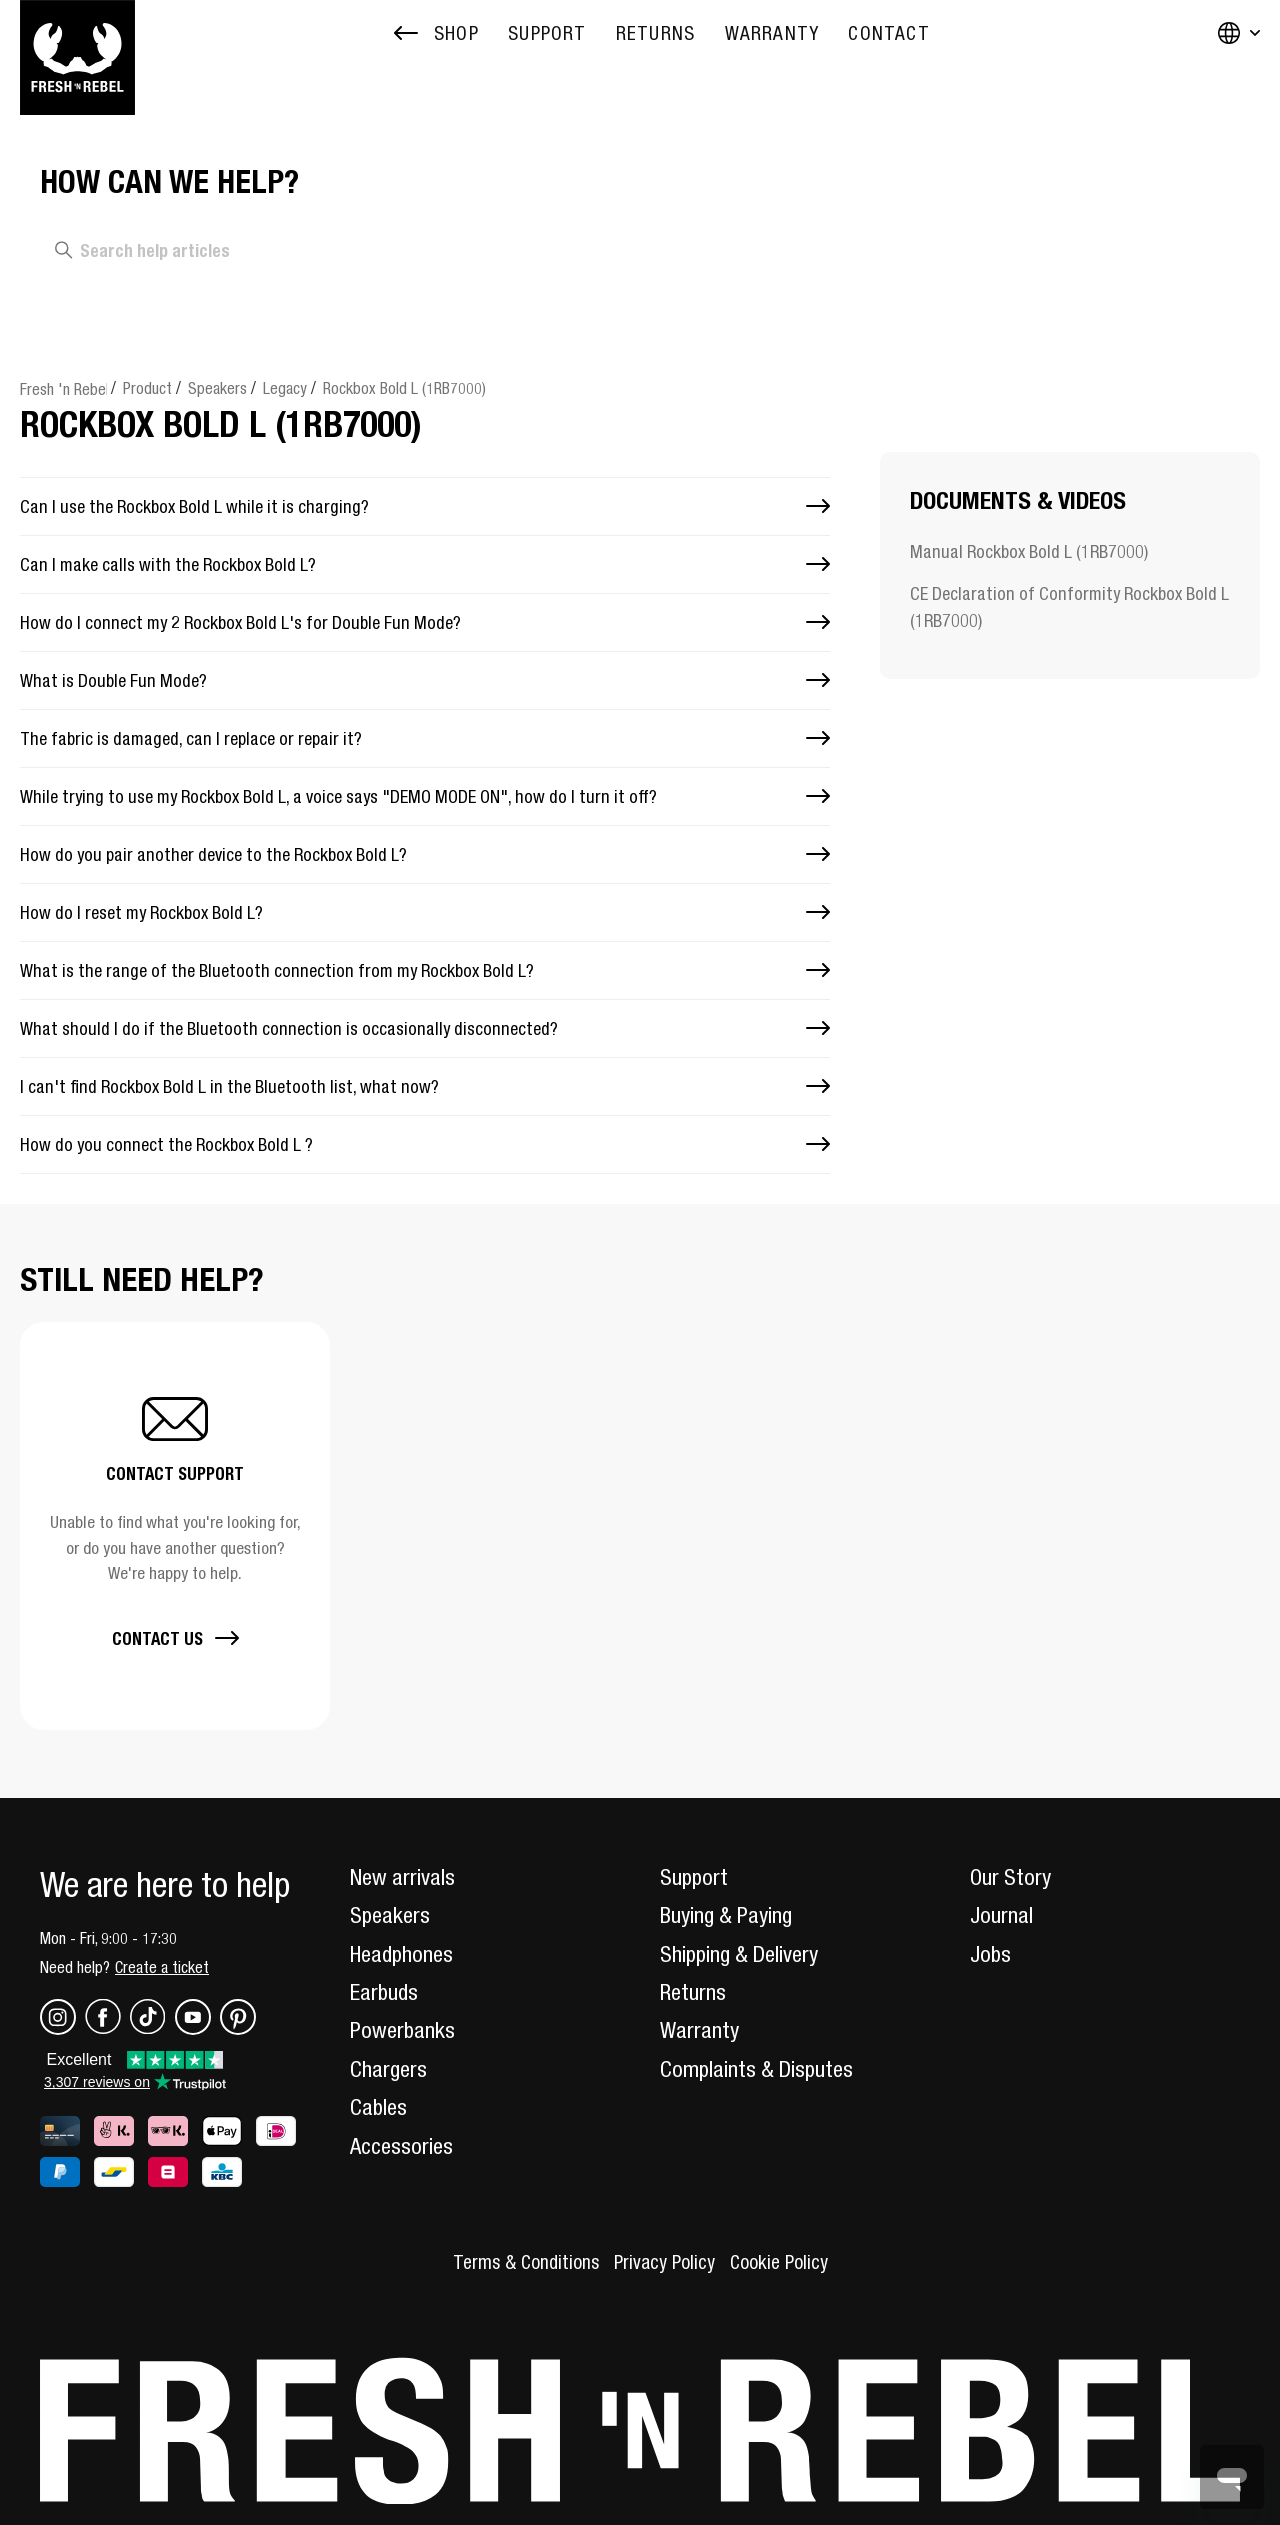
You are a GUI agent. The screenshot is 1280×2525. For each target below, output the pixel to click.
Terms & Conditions (526, 2262)
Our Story (1010, 1877)
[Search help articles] (301, 251)
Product (147, 388)
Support (694, 1877)
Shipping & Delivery (739, 1954)
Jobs (990, 1954)
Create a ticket (162, 1967)
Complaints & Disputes (756, 2069)
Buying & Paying (726, 1915)
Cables (378, 2107)
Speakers (217, 388)
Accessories (401, 2146)
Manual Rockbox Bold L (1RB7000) (1029, 551)
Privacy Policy (664, 2262)
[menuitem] (547, 33)
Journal (1001, 1915)
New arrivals (402, 1877)
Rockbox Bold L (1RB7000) (404, 388)
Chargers (388, 2069)
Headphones (401, 1954)
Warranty (699, 2030)
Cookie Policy (779, 2262)
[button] (175, 1525)
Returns (693, 1992)
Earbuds (384, 1992)
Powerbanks (402, 2030)
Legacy (285, 388)
